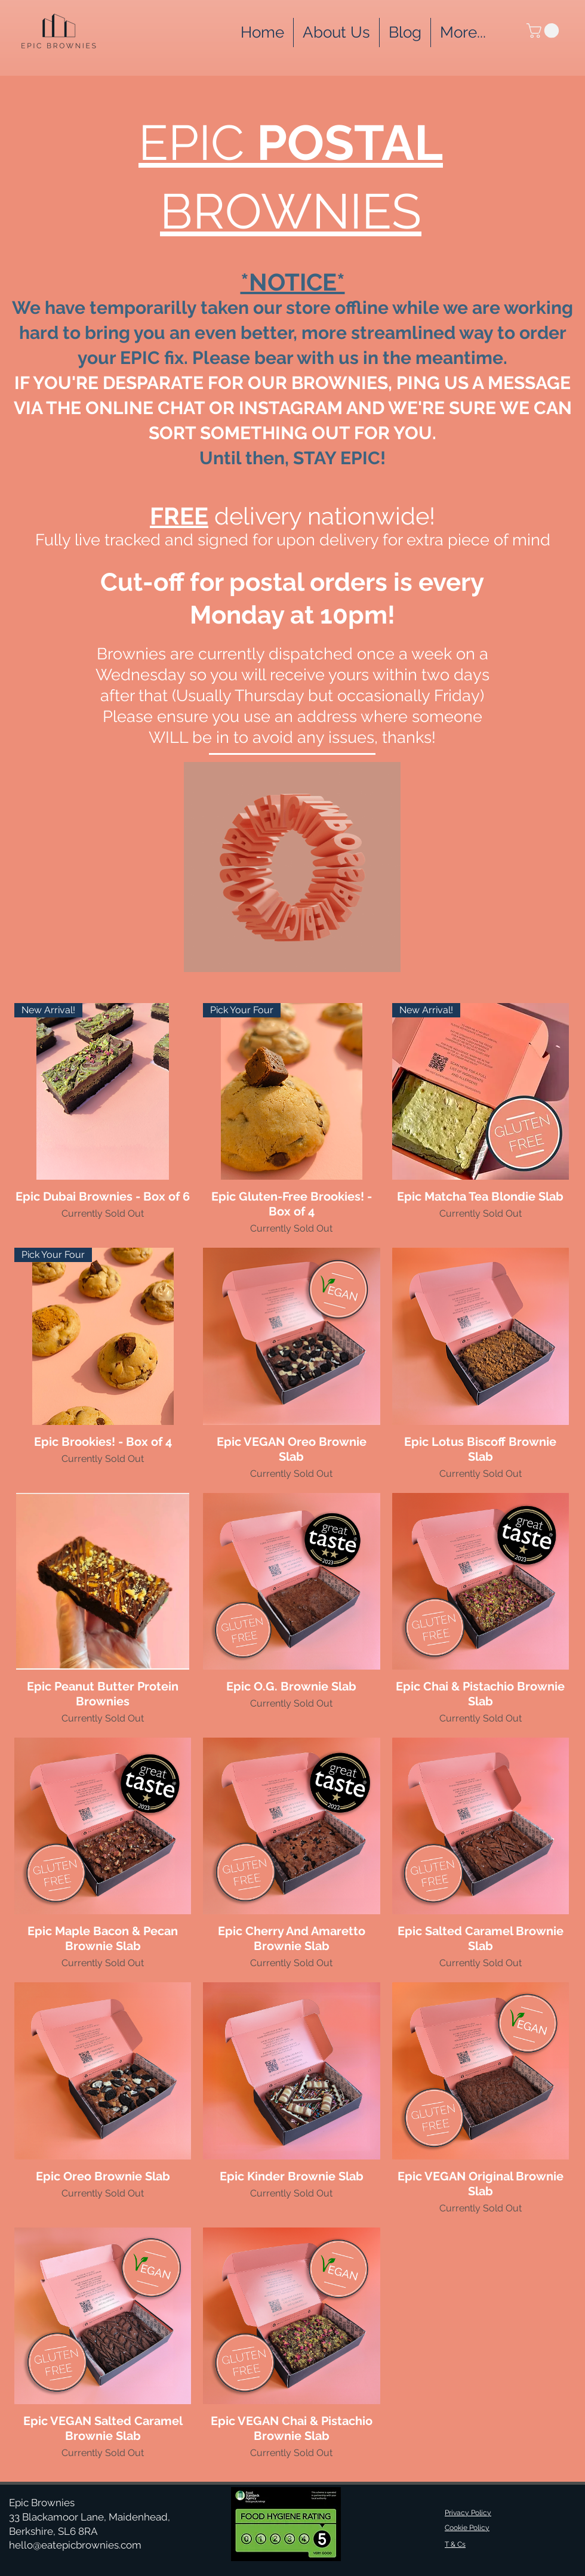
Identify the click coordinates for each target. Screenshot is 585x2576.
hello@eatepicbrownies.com (75, 2545)
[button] (463, 32)
